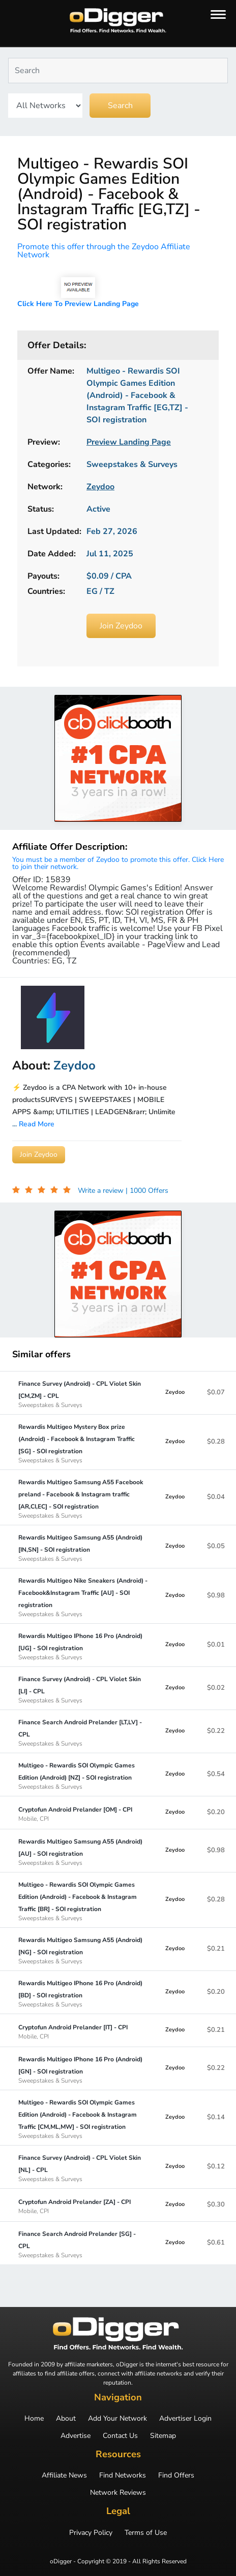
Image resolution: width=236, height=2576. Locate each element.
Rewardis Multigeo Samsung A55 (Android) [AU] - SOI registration (83, 1851)
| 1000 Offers (147, 1190)
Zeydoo (175, 1392)
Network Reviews (118, 2492)
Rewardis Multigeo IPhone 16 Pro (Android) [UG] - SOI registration (83, 1646)
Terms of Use (146, 2532)
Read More (36, 1124)
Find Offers (176, 2475)
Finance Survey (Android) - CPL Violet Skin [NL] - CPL (83, 2168)
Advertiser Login (185, 2418)
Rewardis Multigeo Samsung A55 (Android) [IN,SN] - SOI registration (83, 1547)
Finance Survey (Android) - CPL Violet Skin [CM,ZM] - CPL (83, 1394)
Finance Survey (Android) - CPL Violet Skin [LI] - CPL (83, 1689)
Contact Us (120, 2435)
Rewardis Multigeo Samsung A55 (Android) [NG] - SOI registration (83, 1950)
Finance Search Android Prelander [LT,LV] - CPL (83, 1732)
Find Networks (122, 2475)
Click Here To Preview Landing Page (78, 304)
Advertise (76, 2435)
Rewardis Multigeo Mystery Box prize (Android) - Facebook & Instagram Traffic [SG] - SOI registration (83, 1443)
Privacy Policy (90, 2532)
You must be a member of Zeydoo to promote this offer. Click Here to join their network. (118, 863)
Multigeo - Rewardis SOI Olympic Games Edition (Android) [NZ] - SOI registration (83, 1775)
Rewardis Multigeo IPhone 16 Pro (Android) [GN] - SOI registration (83, 2069)
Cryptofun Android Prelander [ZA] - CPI (74, 2206)
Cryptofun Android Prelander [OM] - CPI (75, 1813)
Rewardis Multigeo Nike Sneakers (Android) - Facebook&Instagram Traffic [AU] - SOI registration (83, 1597)
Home (34, 2418)
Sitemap (163, 2435)
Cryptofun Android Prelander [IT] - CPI (73, 2031)
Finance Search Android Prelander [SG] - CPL (83, 2244)
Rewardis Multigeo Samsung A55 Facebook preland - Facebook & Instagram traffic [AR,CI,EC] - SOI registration (83, 1498)
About (66, 2418)
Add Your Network (117, 2418)
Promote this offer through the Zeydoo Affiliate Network (103, 250)
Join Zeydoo (121, 625)
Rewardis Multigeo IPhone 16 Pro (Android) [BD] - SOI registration (83, 1993)
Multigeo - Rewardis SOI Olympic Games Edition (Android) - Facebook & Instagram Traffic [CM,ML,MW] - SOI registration (83, 2118)
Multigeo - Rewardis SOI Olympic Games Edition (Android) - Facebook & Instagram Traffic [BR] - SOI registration (83, 1901)
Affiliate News (64, 2475)
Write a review (102, 1190)
